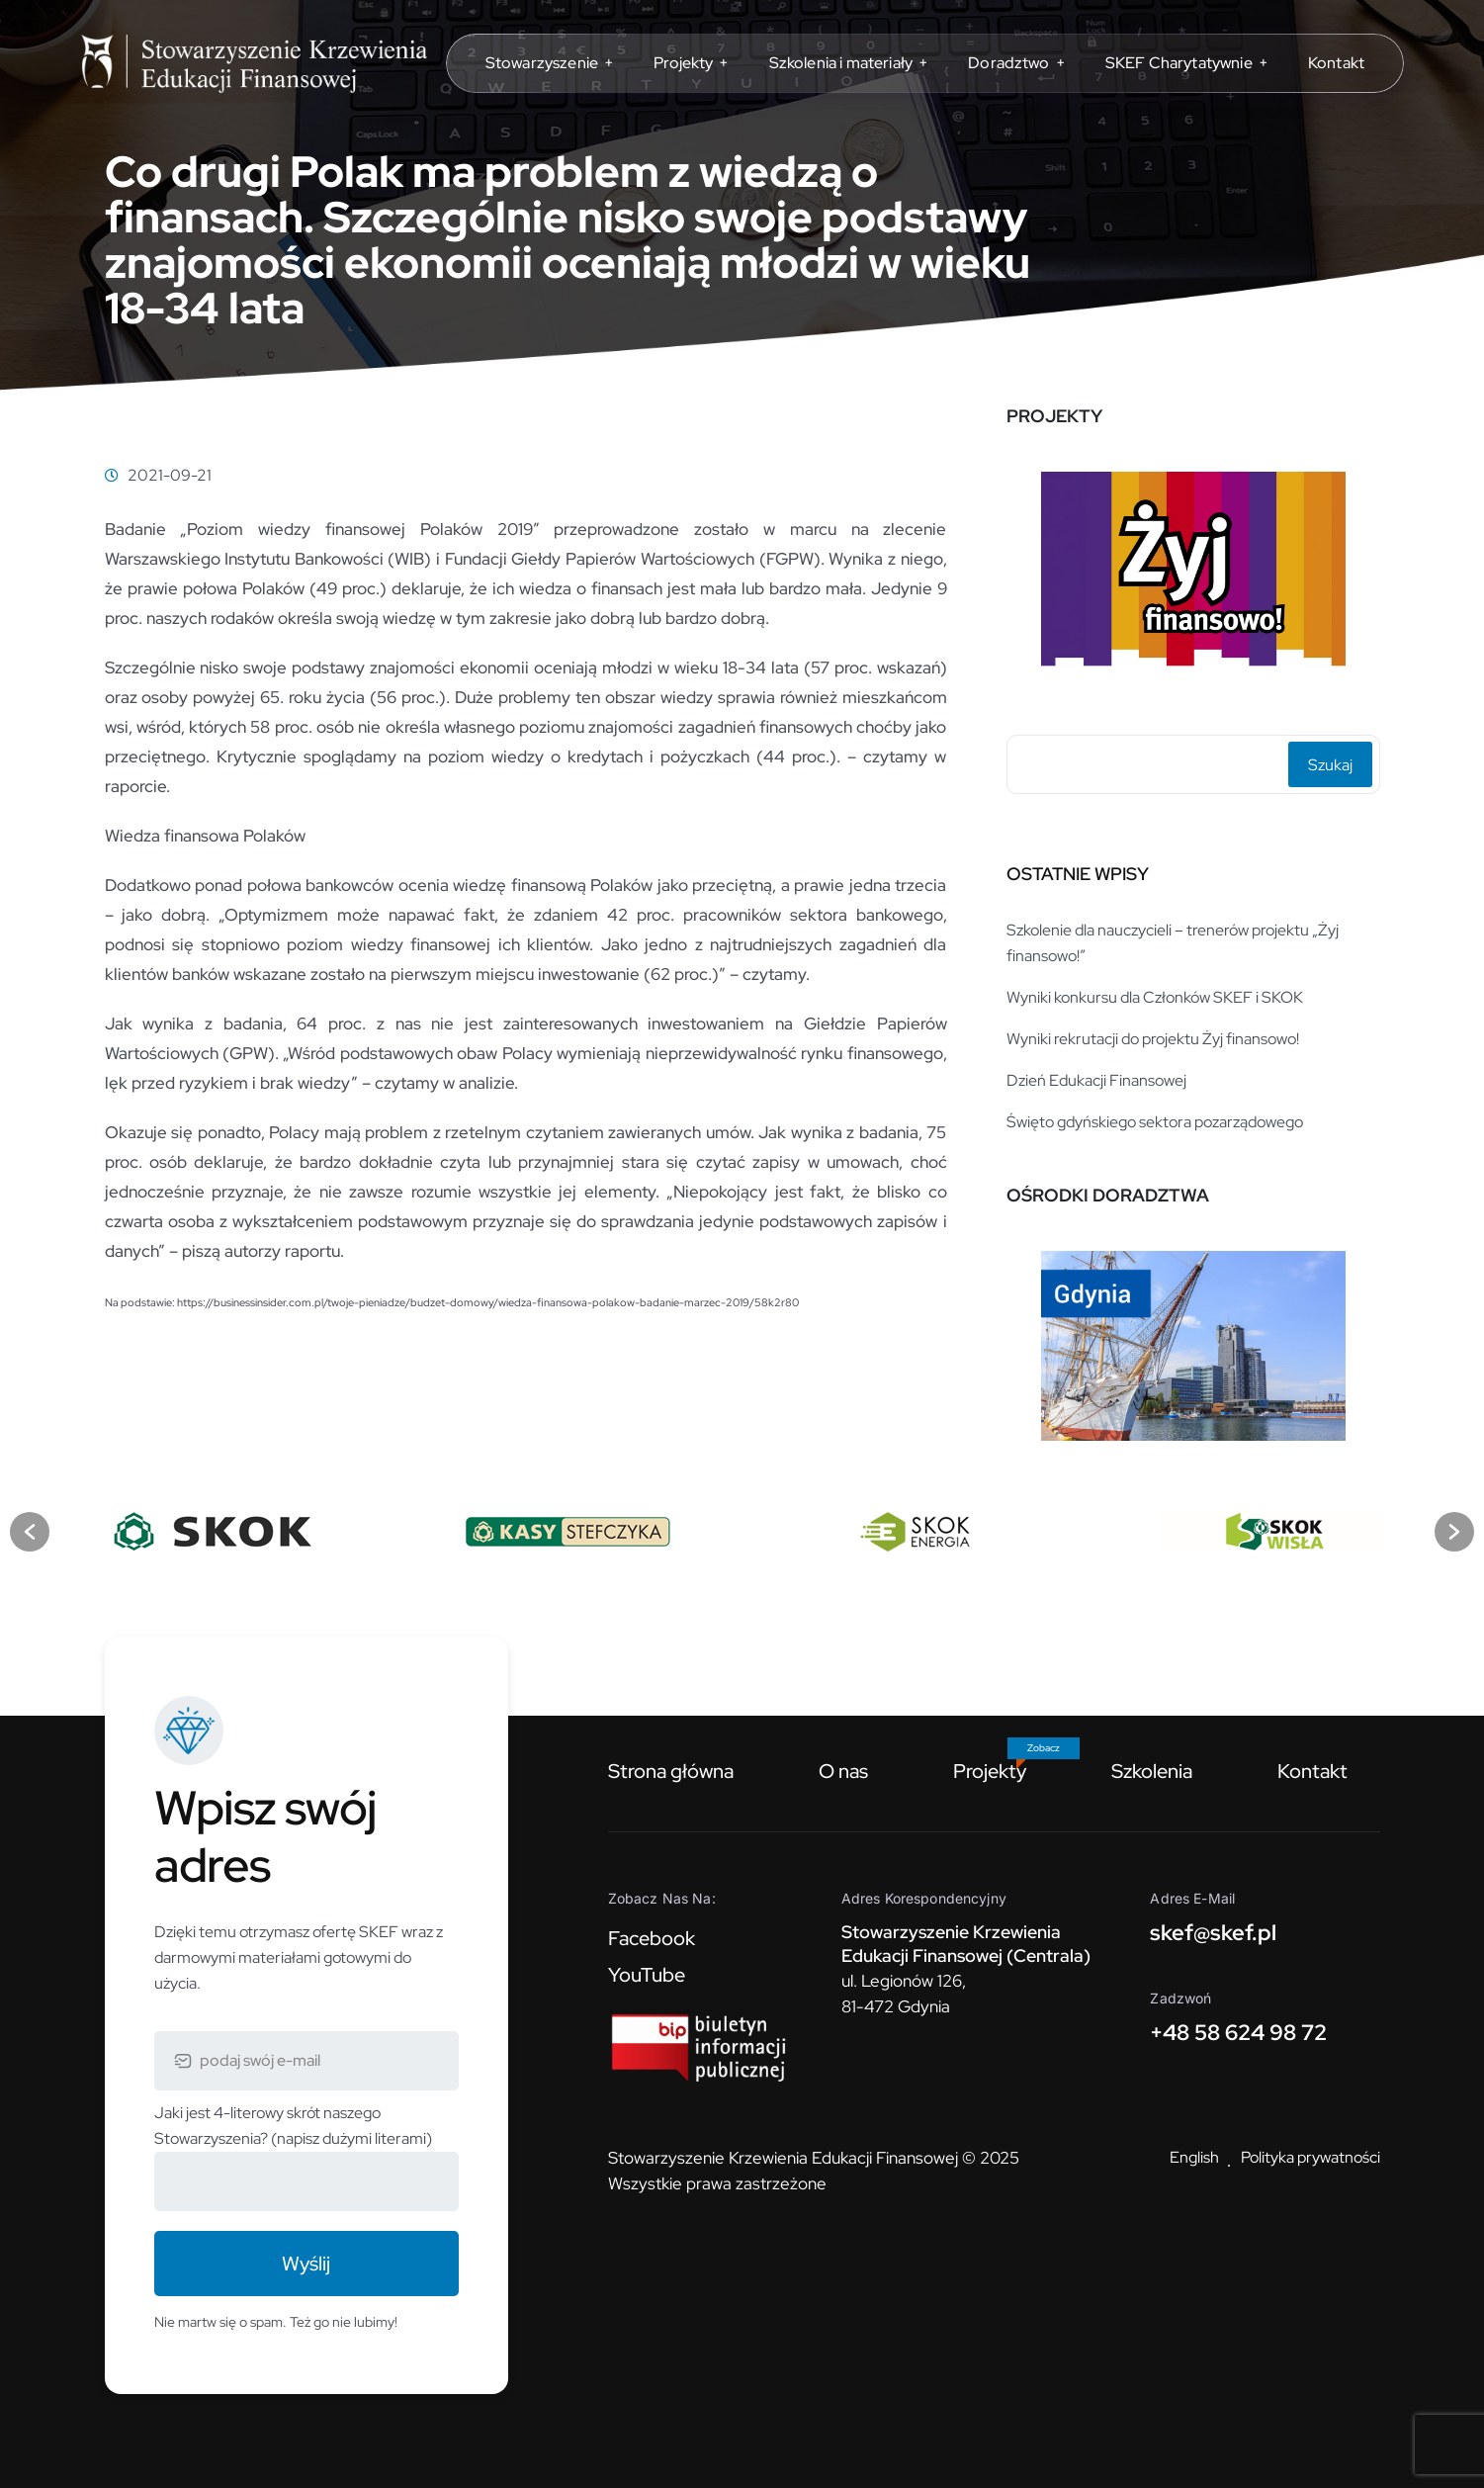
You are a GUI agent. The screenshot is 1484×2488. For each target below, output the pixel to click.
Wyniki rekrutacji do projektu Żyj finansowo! (1152, 1038)
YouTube (646, 1975)
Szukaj (1330, 765)
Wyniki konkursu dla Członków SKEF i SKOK (1154, 997)
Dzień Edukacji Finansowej (1096, 1080)
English (1194, 2157)
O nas (843, 1771)
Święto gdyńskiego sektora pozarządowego (1154, 1121)
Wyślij (306, 2263)
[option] (1193, 571)
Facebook (651, 1938)
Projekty (989, 1771)
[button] (29, 1532)
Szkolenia (1151, 1771)
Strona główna (671, 1771)
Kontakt (1312, 1771)
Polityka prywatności (1310, 2157)
